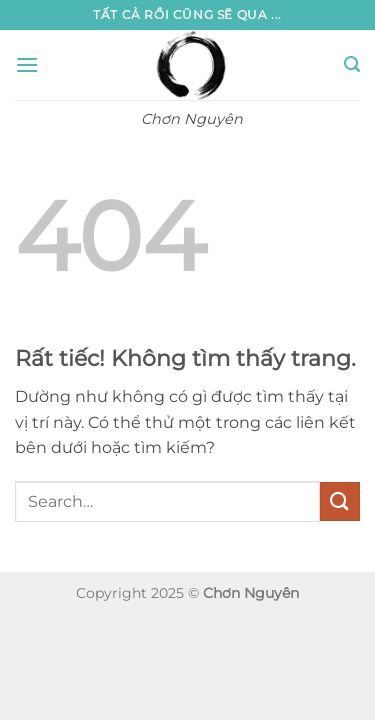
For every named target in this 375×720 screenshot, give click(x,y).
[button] (27, 64)
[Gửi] (340, 501)
